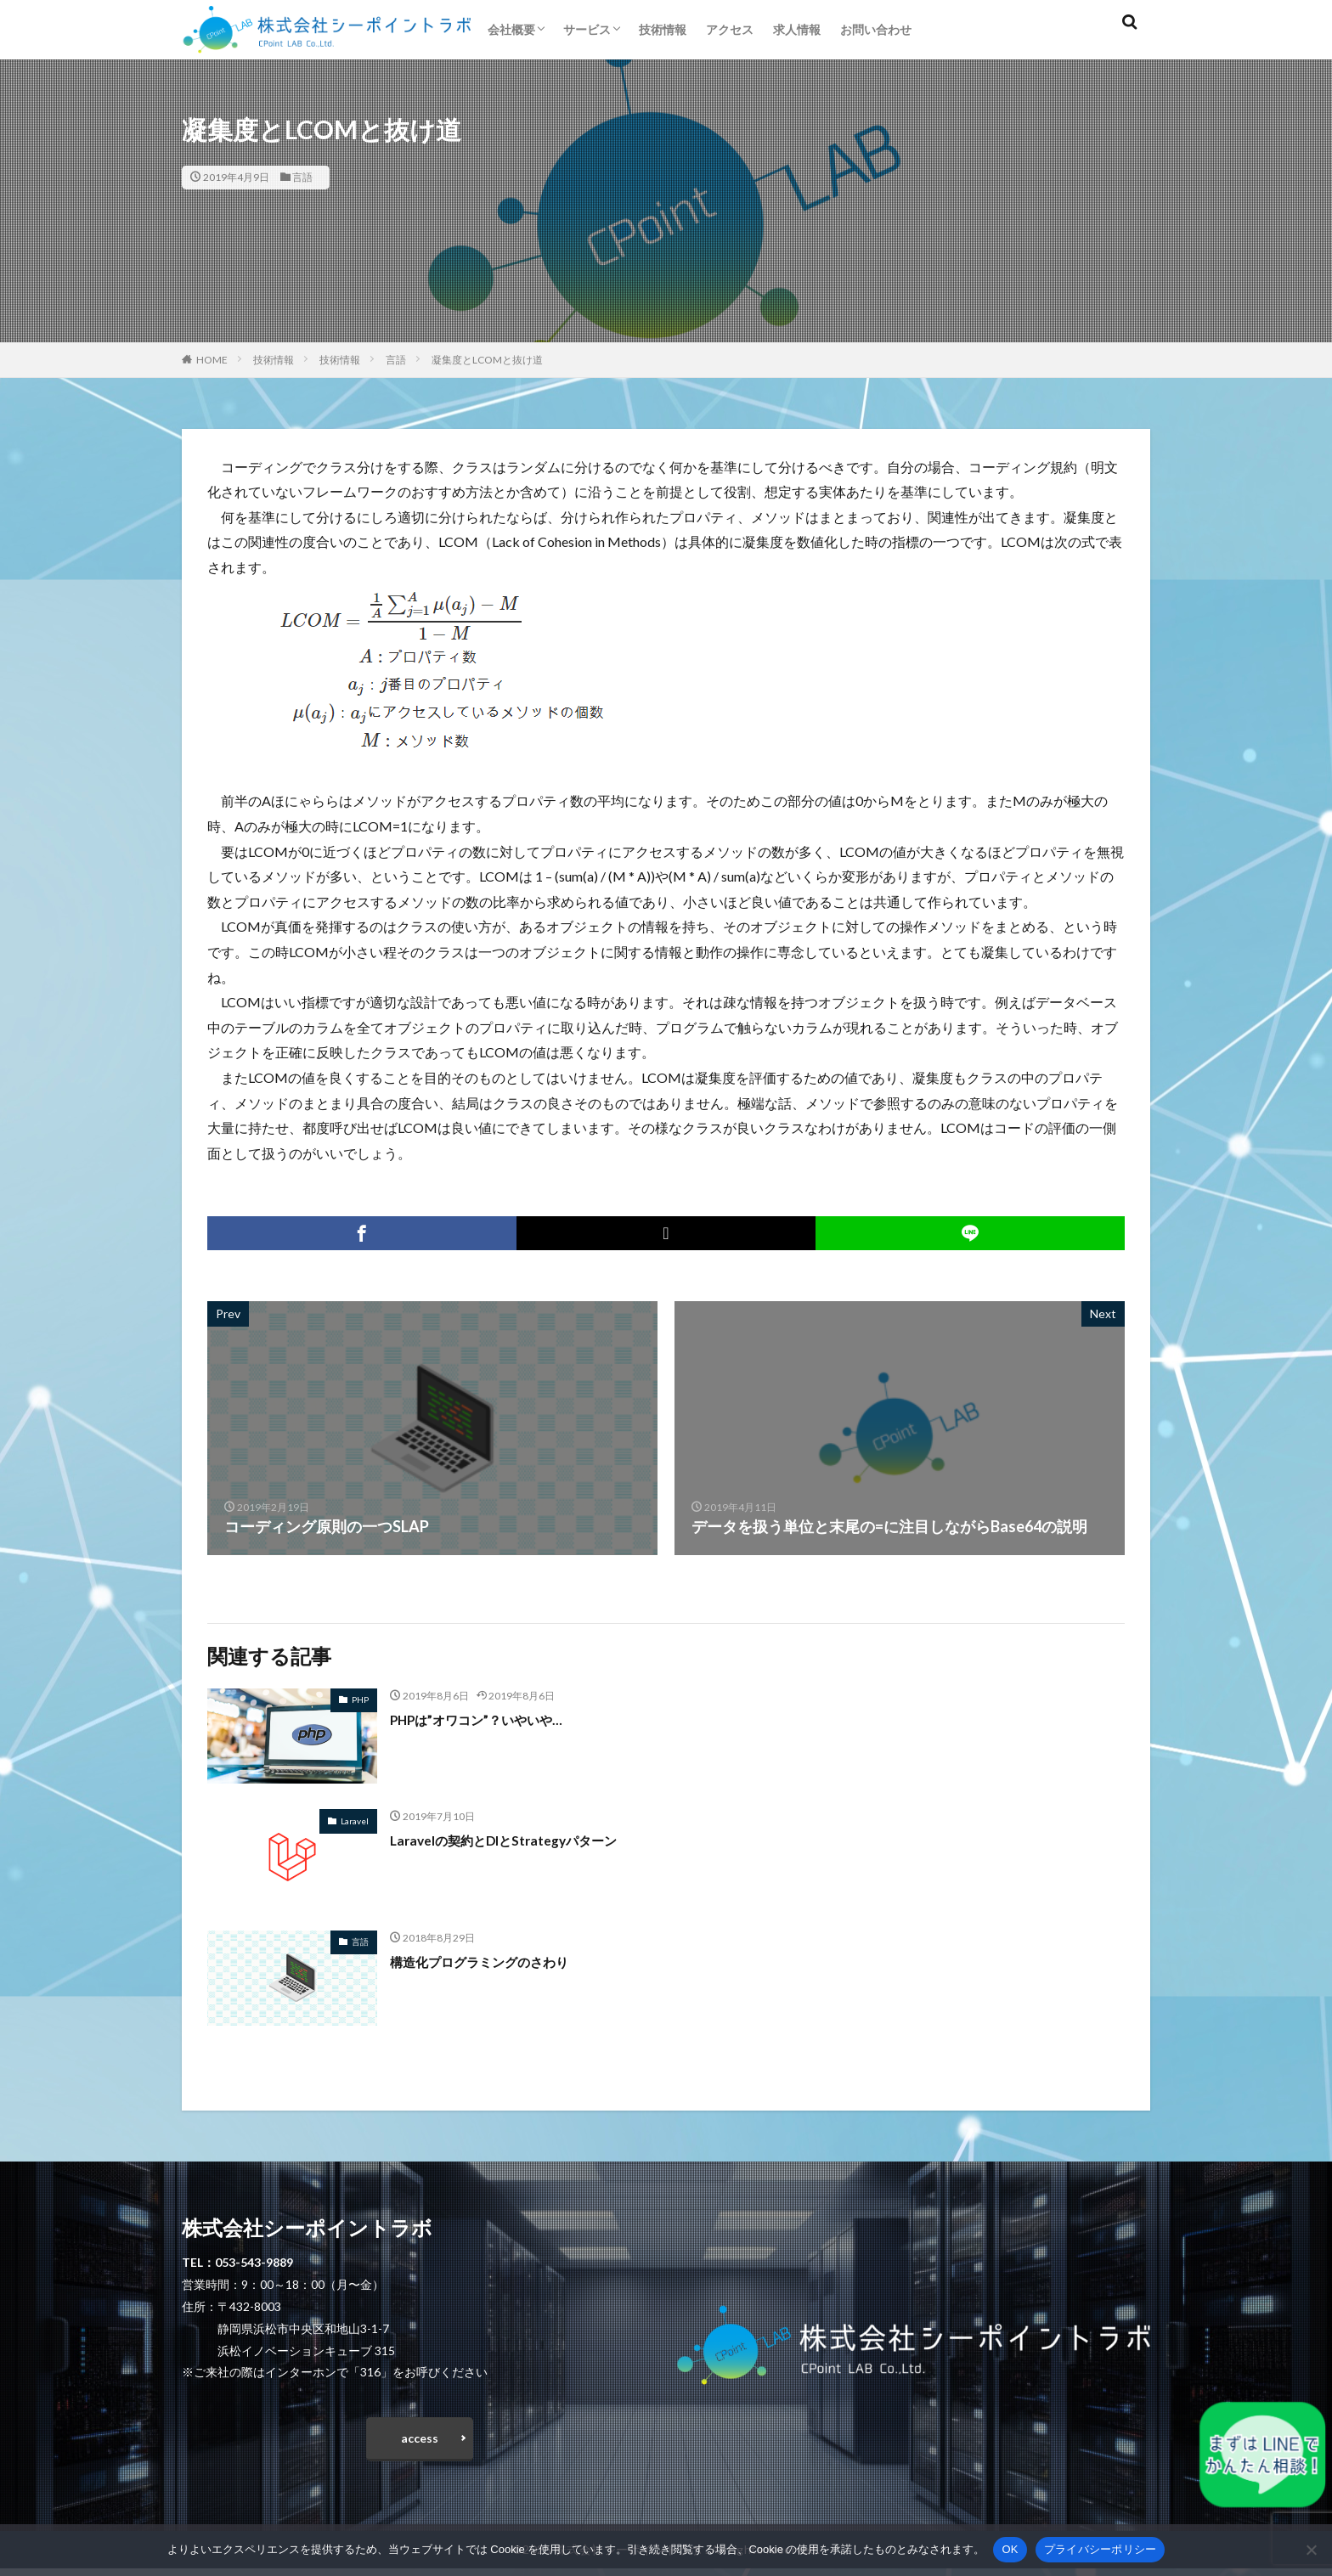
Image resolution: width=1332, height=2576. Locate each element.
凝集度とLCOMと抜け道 (487, 359)
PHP (360, 1699)
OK (1010, 2549)
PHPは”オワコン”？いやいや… (494, 1719)
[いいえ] (1310, 2549)
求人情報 (797, 29)
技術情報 (662, 29)
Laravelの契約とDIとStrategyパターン (524, 1839)
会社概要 (511, 29)
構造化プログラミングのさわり (497, 1961)
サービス (587, 29)
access (419, 2441)
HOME (212, 359)
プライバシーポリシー (1100, 2549)
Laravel (355, 1821)
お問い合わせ (876, 29)
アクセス (729, 29)
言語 (302, 177)
